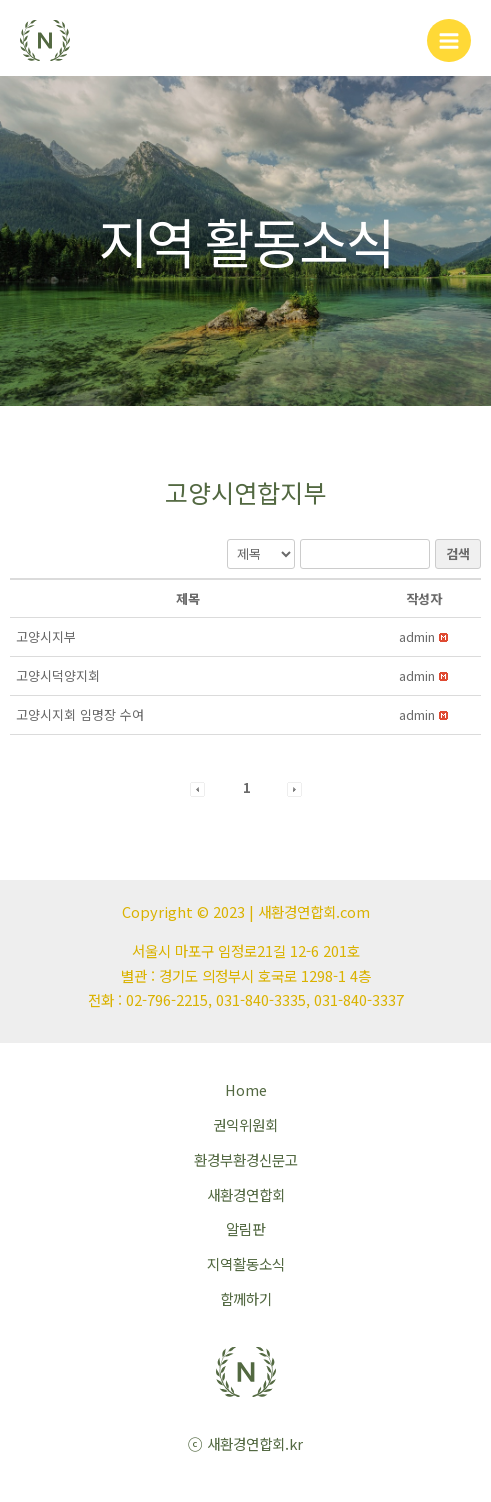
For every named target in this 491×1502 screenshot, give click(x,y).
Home (246, 1089)
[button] (417, 636)
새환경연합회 (246, 1194)
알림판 (245, 1228)
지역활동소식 (246, 1263)
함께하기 (246, 1298)
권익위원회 (245, 1124)
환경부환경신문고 (246, 1159)
